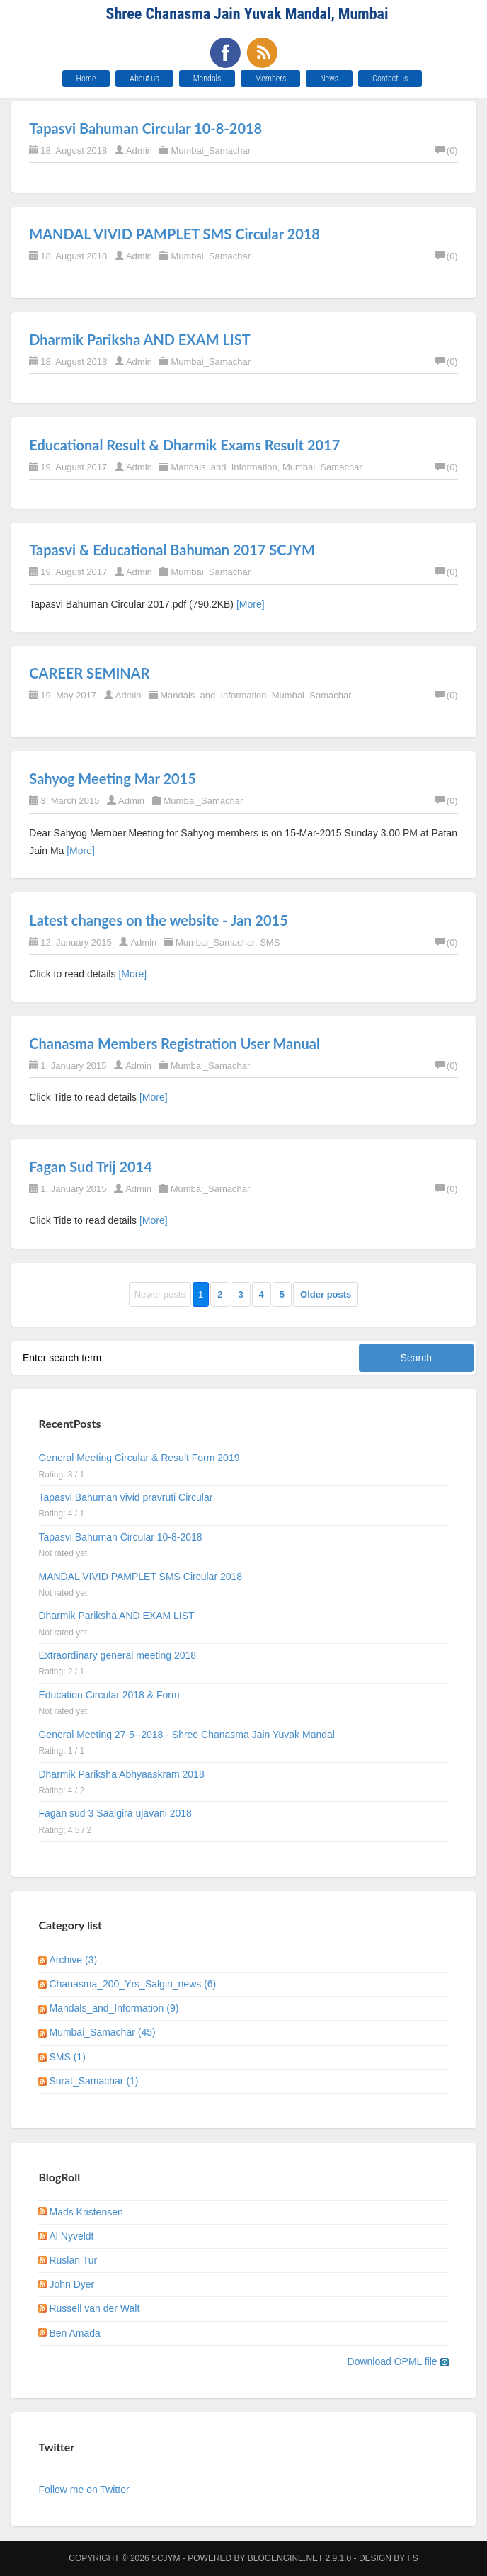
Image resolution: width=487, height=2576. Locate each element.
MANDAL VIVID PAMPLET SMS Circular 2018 (174, 233)
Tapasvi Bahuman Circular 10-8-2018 (145, 128)
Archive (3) (73, 1959)
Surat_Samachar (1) (93, 2081)
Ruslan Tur (73, 2260)
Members (270, 79)
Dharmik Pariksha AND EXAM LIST (139, 339)
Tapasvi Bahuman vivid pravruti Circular (125, 1497)
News (329, 79)
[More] (250, 604)
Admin (139, 150)
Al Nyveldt (71, 2236)
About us (144, 79)
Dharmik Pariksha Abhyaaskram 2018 (121, 1774)
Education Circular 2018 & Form (108, 1695)
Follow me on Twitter (83, 2489)
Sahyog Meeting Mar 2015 (112, 778)
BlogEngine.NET (285, 2558)
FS (412, 2558)
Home (86, 79)
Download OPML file (398, 2361)
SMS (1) (67, 2056)
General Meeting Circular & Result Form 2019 (138, 1457)
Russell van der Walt (94, 2308)
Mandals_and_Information (224, 467)
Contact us (390, 79)
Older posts (325, 1294)
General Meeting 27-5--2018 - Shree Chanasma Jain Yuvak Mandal (186, 1734)
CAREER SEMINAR (89, 672)
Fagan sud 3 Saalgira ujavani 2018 (114, 1813)
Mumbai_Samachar (211, 150)
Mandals (207, 79)
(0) (446, 150)
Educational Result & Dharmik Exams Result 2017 (184, 444)
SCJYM (166, 2558)
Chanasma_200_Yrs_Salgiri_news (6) (132, 1984)
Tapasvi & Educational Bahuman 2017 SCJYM (172, 549)
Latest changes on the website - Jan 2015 (158, 920)
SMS (270, 942)
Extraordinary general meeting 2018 (117, 1655)
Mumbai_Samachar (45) (102, 2032)
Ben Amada (74, 2333)
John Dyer (71, 2284)
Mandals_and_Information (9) (113, 2008)
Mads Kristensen (85, 2212)
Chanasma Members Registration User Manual (174, 1043)
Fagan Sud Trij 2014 (90, 1166)
